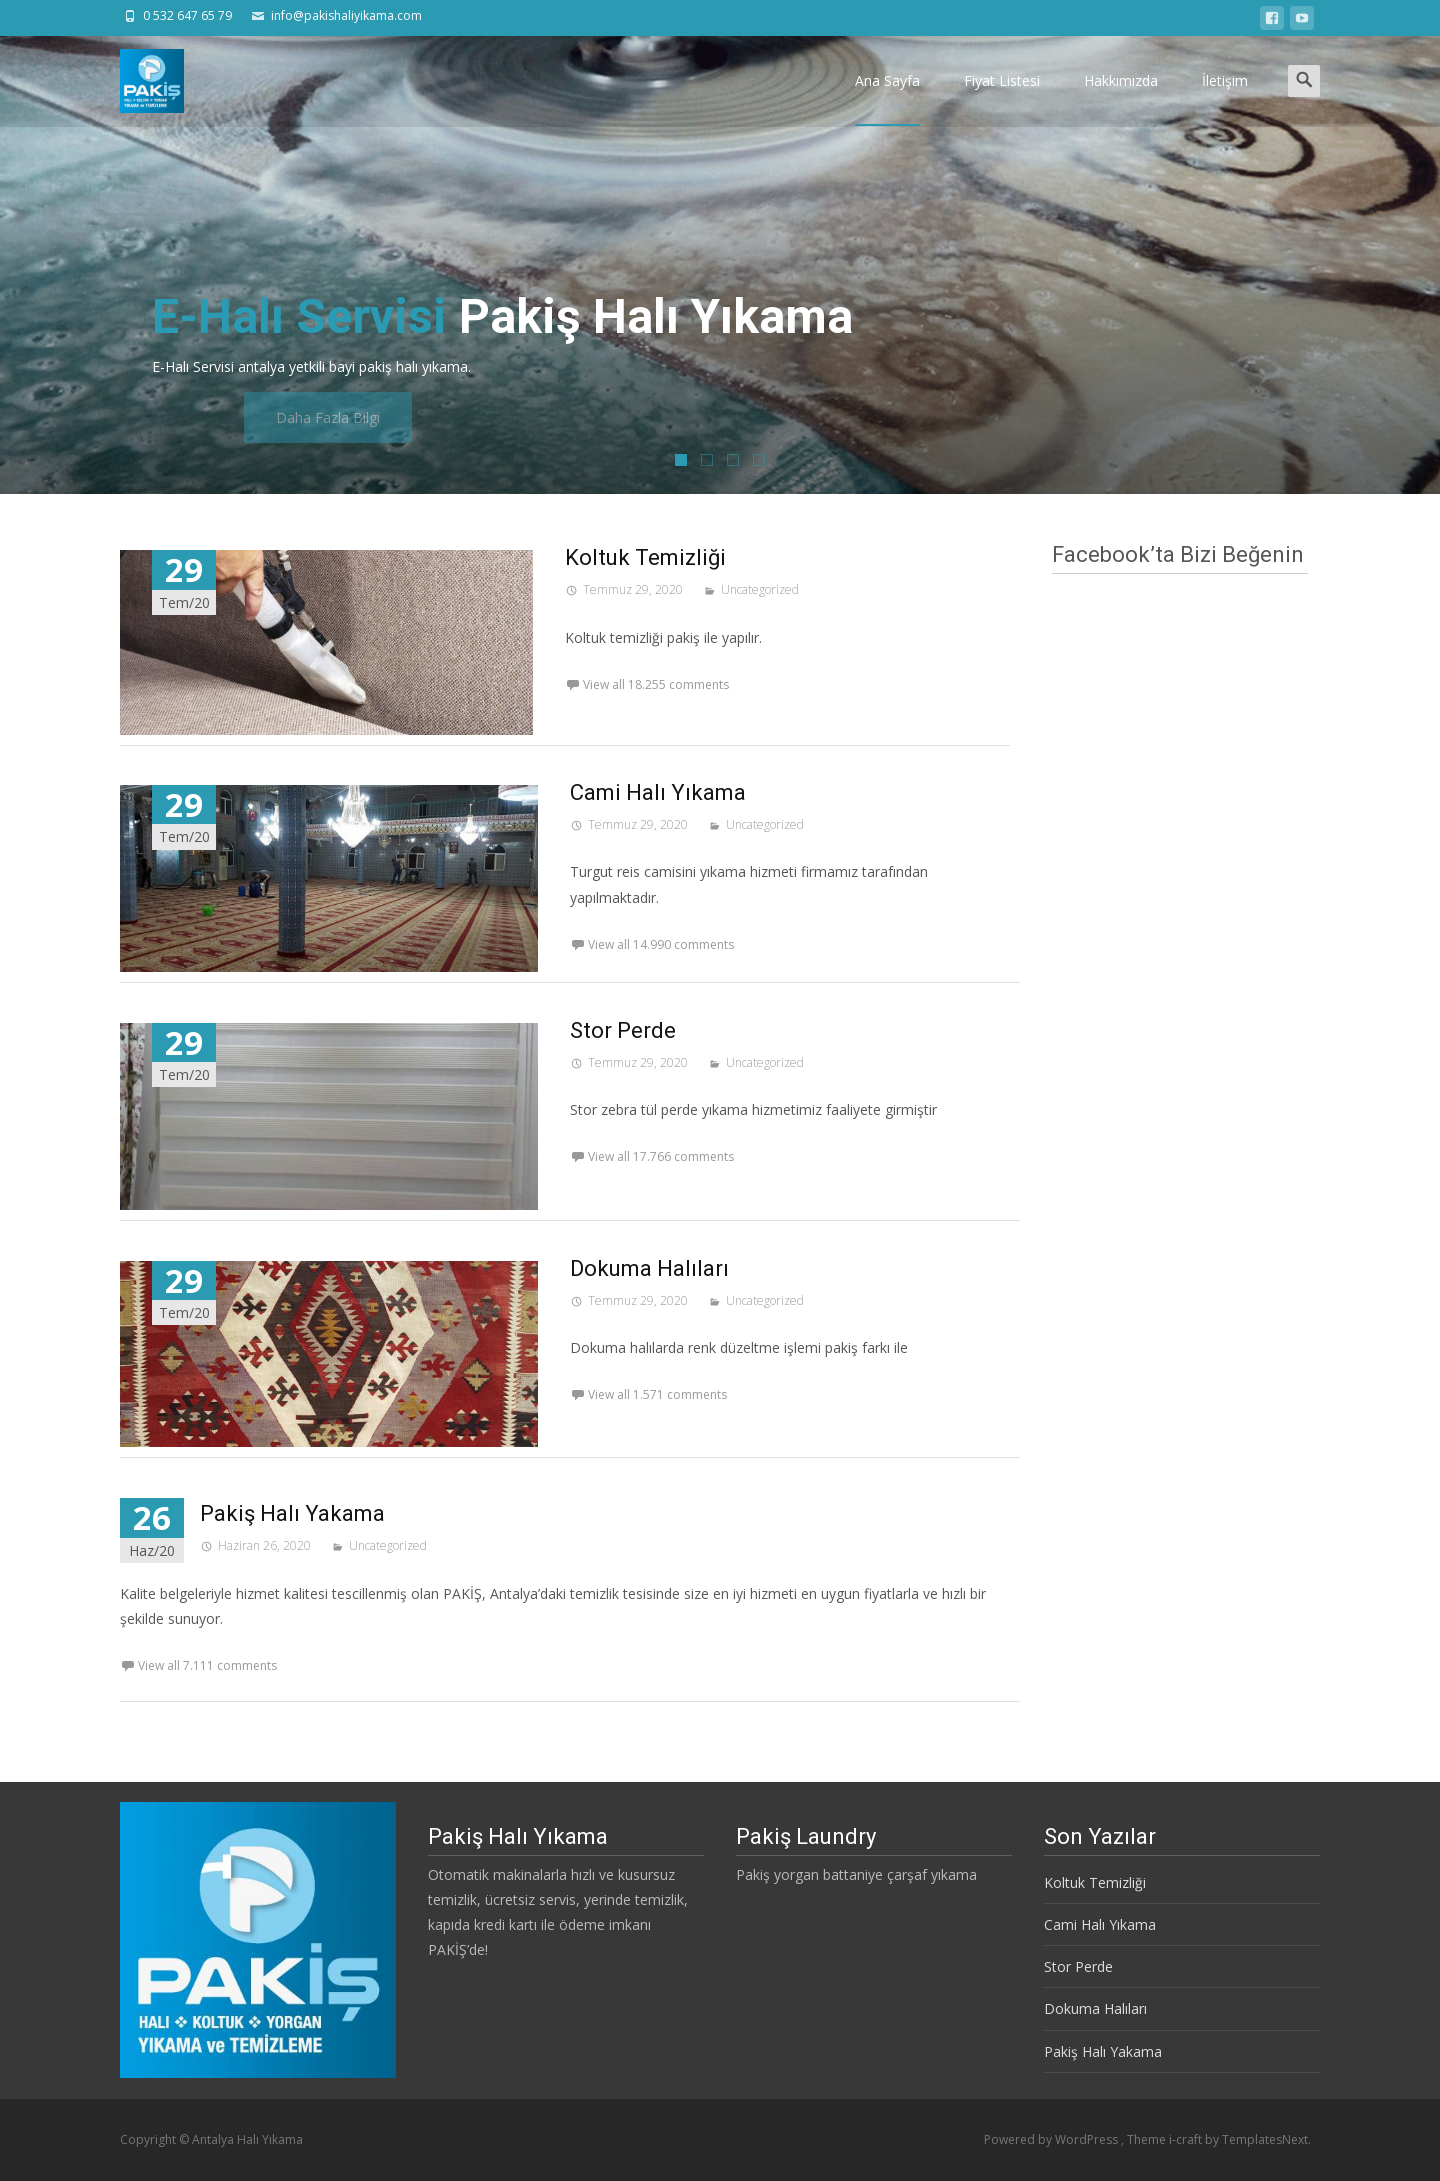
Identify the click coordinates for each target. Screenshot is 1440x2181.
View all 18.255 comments (656, 684)
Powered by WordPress (1052, 2139)
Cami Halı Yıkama (658, 792)
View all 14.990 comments (661, 944)
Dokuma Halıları (649, 1268)
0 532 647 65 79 (187, 15)
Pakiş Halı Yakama (292, 1513)
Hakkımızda (1121, 98)
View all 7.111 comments (207, 1665)
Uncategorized (760, 589)
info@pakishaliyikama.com (346, 15)
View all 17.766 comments (661, 1156)
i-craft (1187, 2139)
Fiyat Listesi (1002, 98)
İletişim (1225, 98)
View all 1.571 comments (657, 1394)
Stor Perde (623, 1030)
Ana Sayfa (887, 98)
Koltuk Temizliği (645, 557)
